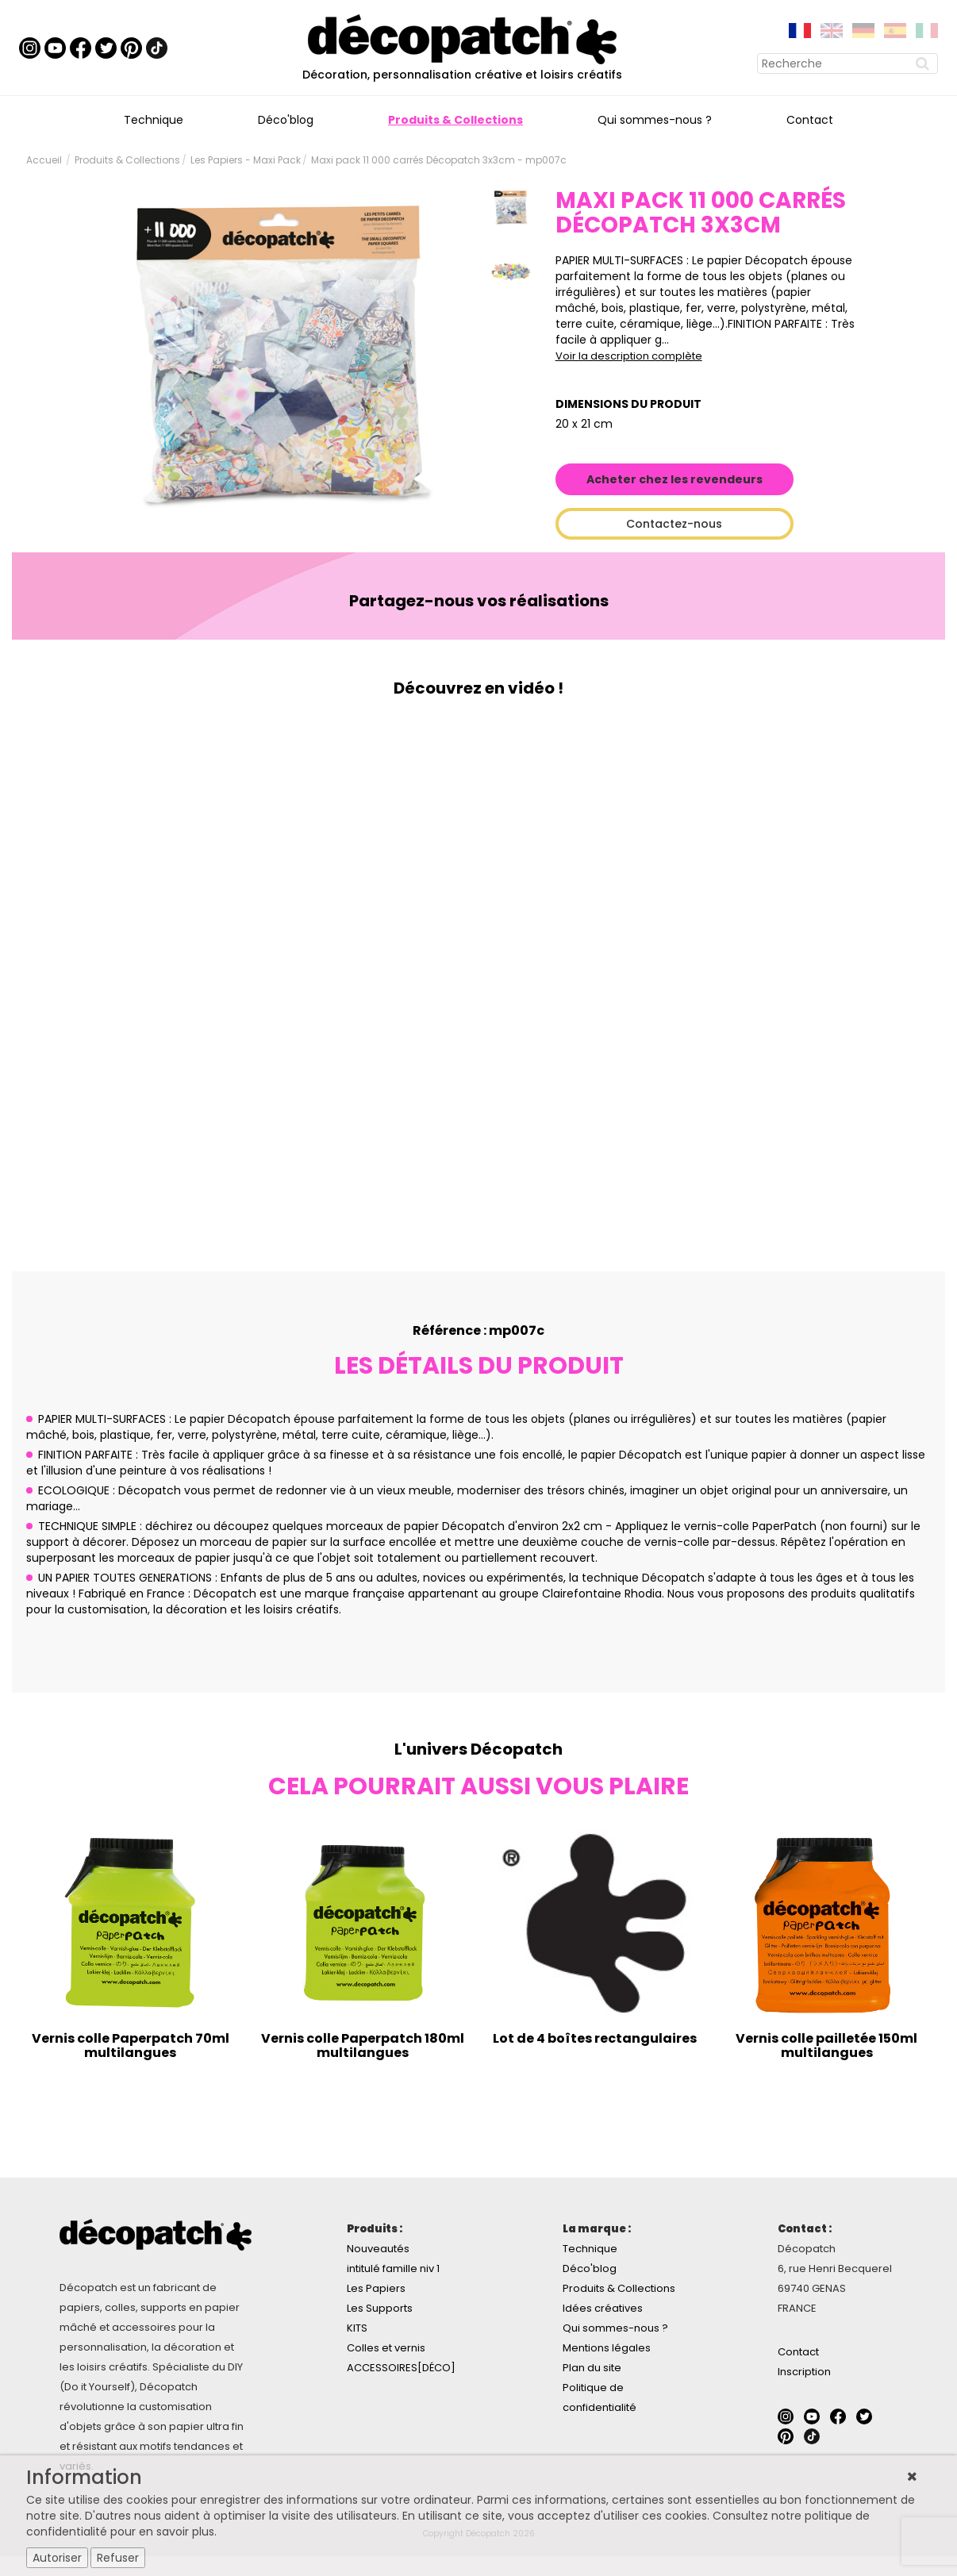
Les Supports (380, 2308)
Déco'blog (285, 120)
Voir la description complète (628, 355)
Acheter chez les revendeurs (674, 479)
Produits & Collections (455, 120)
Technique (153, 120)
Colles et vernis (386, 2347)
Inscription (804, 2371)
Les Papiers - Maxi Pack (245, 160)
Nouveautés (378, 2248)
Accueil (44, 160)
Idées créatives (603, 2308)
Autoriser (57, 2558)
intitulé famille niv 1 (393, 2268)
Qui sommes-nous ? (655, 120)
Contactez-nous (674, 524)
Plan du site (592, 2367)
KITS (357, 2328)
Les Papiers (376, 2288)
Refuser (118, 2558)
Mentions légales (607, 2347)
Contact (809, 120)
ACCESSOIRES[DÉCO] (401, 2367)
